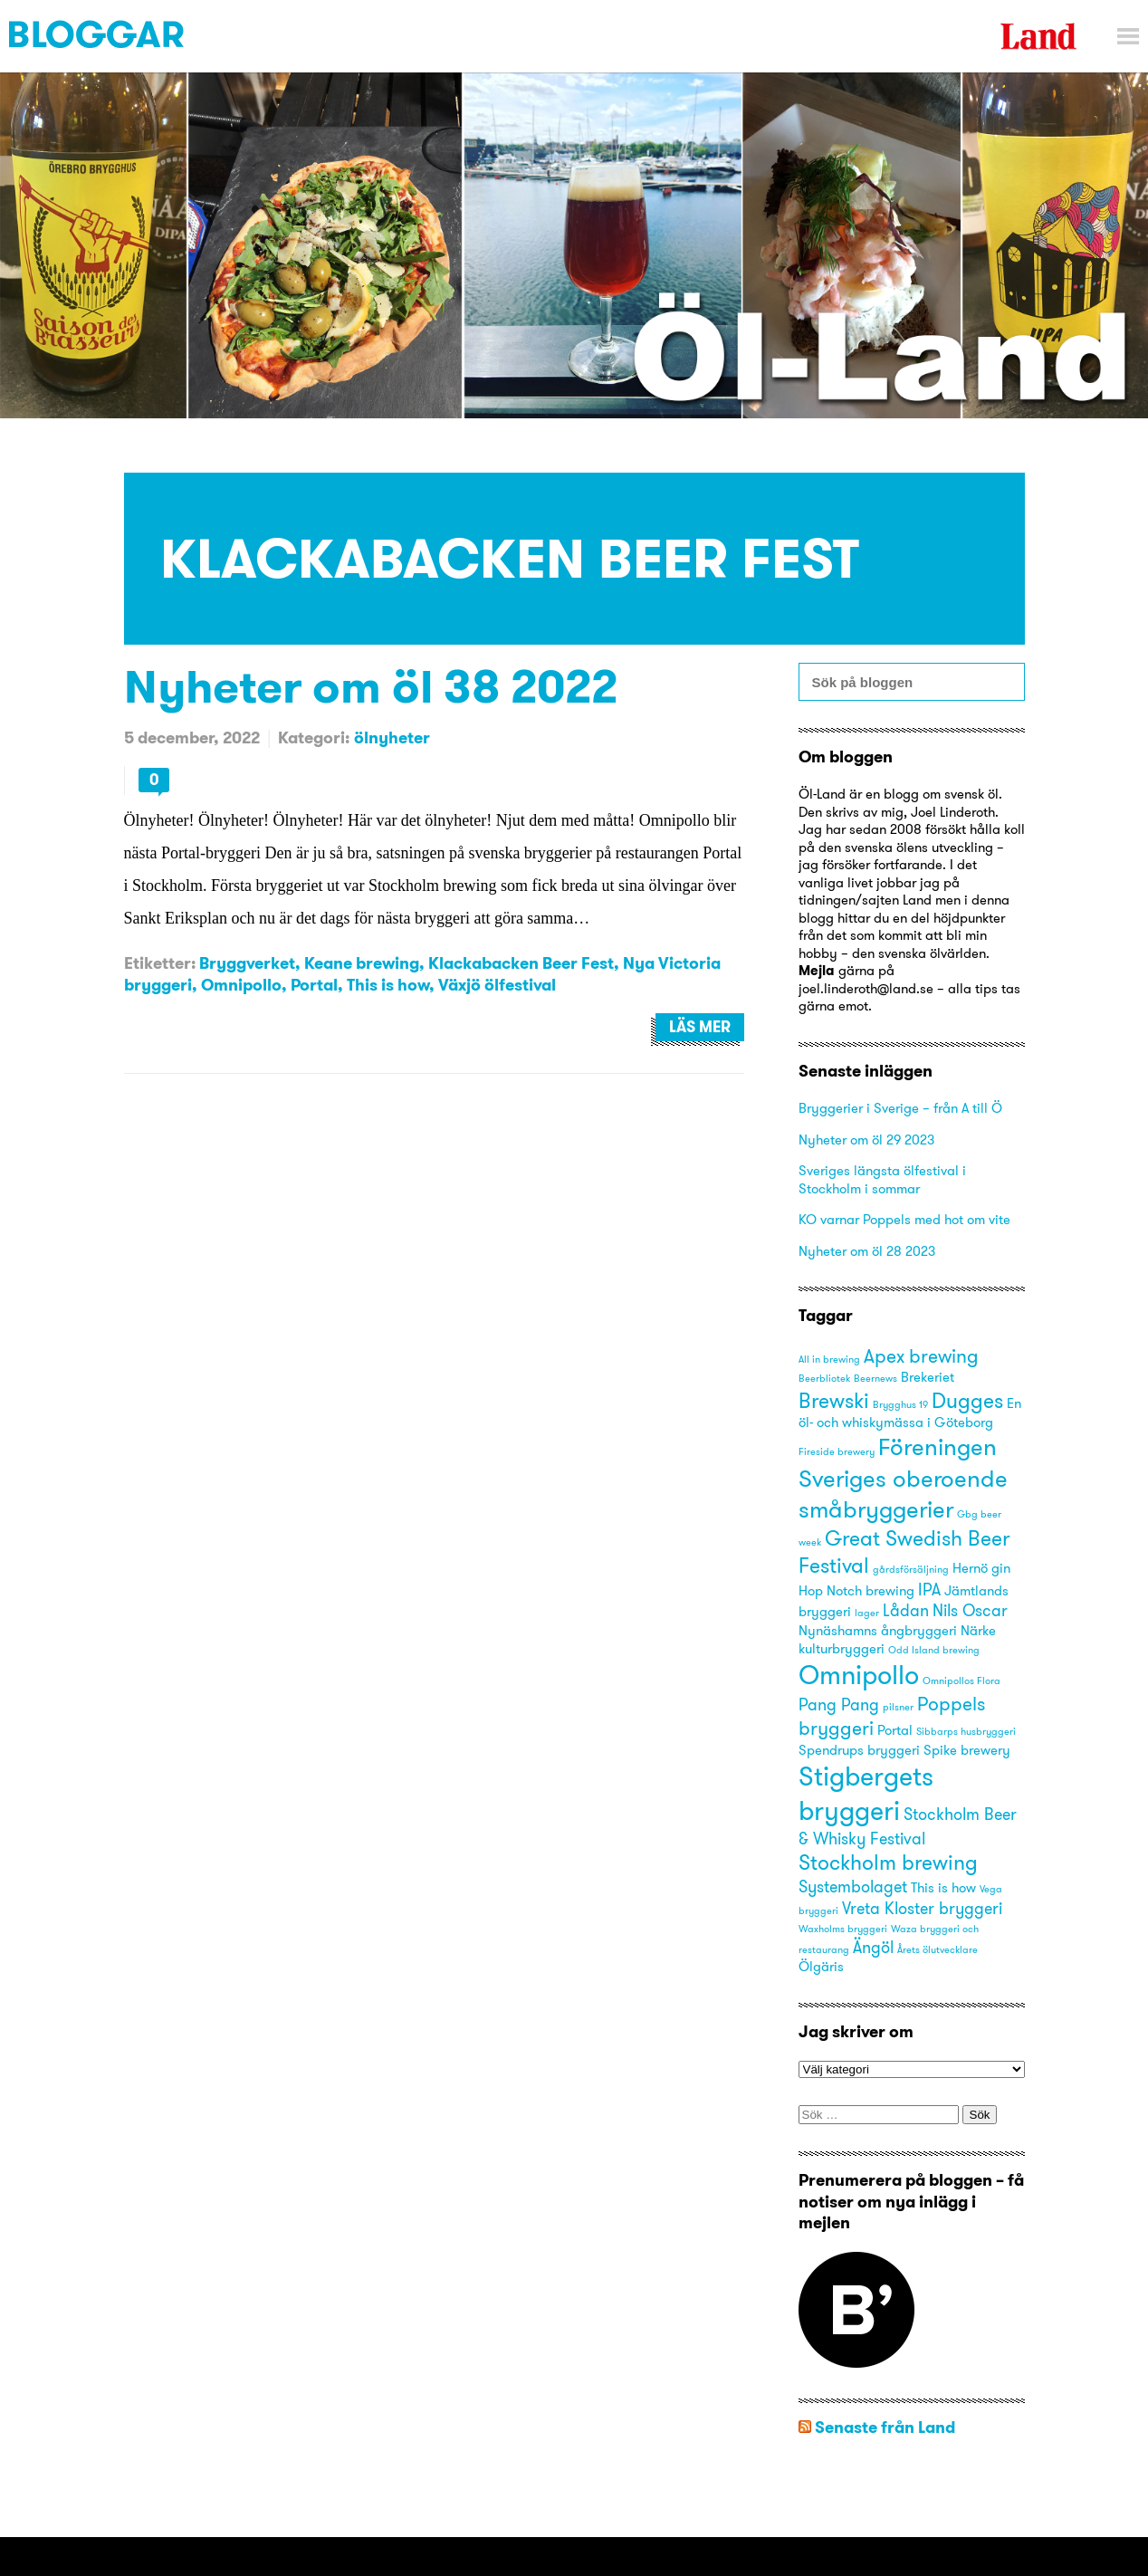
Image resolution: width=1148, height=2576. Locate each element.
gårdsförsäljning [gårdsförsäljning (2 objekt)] (911, 1569)
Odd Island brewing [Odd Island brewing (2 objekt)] (934, 1650)
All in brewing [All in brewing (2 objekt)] (829, 1359)
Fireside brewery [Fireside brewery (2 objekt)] (837, 1452)
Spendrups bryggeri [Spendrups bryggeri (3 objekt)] (859, 1750)
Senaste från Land (885, 2427)
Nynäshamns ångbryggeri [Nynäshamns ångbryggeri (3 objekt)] (878, 1631)
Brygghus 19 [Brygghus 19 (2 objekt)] (900, 1405)
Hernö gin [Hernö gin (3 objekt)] (981, 1568)
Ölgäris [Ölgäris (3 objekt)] (821, 1966)
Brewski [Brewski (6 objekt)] (834, 1400)
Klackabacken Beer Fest (521, 963)
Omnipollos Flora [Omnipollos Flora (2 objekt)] (961, 1681)
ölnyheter (392, 737)
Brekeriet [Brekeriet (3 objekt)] (927, 1377)
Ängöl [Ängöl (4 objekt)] (873, 1947)
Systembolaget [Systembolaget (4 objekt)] (853, 1886)
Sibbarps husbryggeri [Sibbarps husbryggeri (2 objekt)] (966, 1732)
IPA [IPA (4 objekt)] (929, 1589)
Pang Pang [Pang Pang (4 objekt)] (839, 1704)
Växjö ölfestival (497, 984)
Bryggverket (247, 963)
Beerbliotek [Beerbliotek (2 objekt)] (824, 1378)
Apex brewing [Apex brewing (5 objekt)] (921, 1356)
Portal (314, 984)
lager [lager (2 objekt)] (867, 1613)
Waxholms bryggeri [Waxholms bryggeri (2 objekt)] (843, 1929)
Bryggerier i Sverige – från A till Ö (900, 1107)
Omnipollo (241, 984)
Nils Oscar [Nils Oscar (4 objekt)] (970, 1610)
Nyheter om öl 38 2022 (370, 685)
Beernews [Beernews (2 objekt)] (875, 1378)
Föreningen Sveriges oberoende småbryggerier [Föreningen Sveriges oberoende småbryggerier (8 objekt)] (903, 1477)
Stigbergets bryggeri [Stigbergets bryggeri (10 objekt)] (866, 1793)
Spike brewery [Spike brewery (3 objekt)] (966, 1750)
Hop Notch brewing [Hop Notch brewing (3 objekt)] (856, 1591)
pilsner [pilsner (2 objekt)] (898, 1707)
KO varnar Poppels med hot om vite (904, 1219)
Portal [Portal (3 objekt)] (895, 1730)
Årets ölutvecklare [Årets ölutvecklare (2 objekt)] (937, 1950)
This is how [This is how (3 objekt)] (943, 1888)
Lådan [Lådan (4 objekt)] (906, 1610)
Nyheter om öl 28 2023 (867, 1250)
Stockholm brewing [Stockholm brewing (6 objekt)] (888, 1862)
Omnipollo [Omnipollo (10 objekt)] (859, 1674)
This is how (388, 984)
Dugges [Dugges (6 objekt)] (967, 1400)
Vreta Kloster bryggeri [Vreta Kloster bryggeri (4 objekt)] (922, 1908)
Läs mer (700, 1027)
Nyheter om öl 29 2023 (866, 1139)
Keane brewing (361, 963)
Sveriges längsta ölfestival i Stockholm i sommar (882, 1179)
